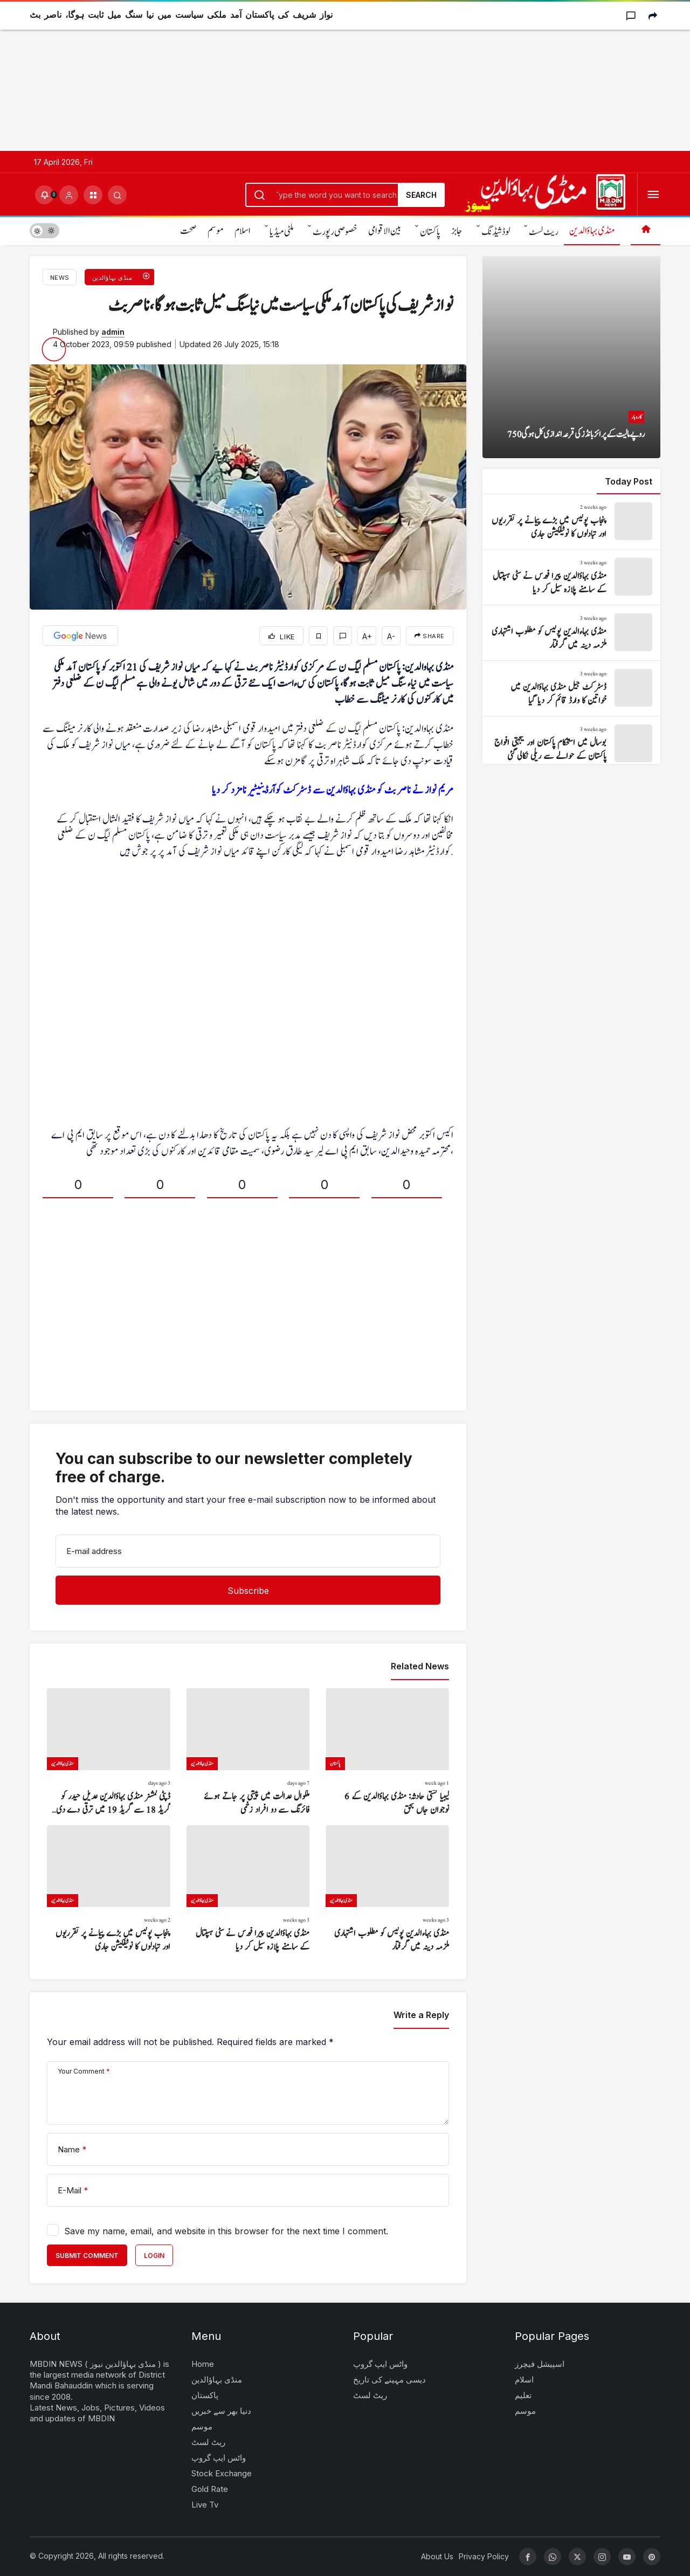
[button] (93, 194)
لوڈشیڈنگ (495, 232)
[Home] (645, 230)
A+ (367, 636)
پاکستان (430, 232)
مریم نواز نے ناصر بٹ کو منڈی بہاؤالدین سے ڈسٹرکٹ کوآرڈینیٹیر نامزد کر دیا (332, 790)
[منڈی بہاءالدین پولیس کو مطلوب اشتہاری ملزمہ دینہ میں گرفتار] (387, 1889)
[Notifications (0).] (44, 194)
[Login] (68, 194)
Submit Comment (87, 2256)
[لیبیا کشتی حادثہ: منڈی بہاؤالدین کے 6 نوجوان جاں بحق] (387, 1752)
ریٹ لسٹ (543, 232)
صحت (188, 231)
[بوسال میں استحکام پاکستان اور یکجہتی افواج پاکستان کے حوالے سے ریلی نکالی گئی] (571, 743)
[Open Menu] (653, 194)
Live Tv (204, 2504)
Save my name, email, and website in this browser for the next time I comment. (226, 2231)
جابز (457, 231)
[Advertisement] (323, 75)
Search (421, 194)
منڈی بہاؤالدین (592, 231)
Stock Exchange (221, 2473)
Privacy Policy (484, 2556)
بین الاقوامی (384, 231)
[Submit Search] (117, 194)
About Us (437, 2556)
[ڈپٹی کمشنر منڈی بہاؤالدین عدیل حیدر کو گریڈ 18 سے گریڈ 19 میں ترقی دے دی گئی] (108, 1752)
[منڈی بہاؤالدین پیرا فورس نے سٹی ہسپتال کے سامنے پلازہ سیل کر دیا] (248, 1889)
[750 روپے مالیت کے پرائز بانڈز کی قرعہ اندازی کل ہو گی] (571, 357)
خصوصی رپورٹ (335, 232)
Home (202, 2364)
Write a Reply (421, 2014)
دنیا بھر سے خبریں (221, 2411)
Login (154, 2256)
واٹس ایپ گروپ (218, 2458)
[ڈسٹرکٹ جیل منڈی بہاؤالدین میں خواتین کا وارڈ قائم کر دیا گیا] (571, 688)
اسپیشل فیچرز (539, 2364)
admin (113, 331)
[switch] (44, 230)
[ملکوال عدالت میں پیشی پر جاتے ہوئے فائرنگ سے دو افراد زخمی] (248, 1752)
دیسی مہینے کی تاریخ (389, 2379)
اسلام (242, 231)
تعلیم (523, 2395)
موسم (216, 231)
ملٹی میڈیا (282, 232)
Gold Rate (209, 2489)
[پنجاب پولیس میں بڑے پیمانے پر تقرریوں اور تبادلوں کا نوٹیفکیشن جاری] (108, 1889)
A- (391, 636)
